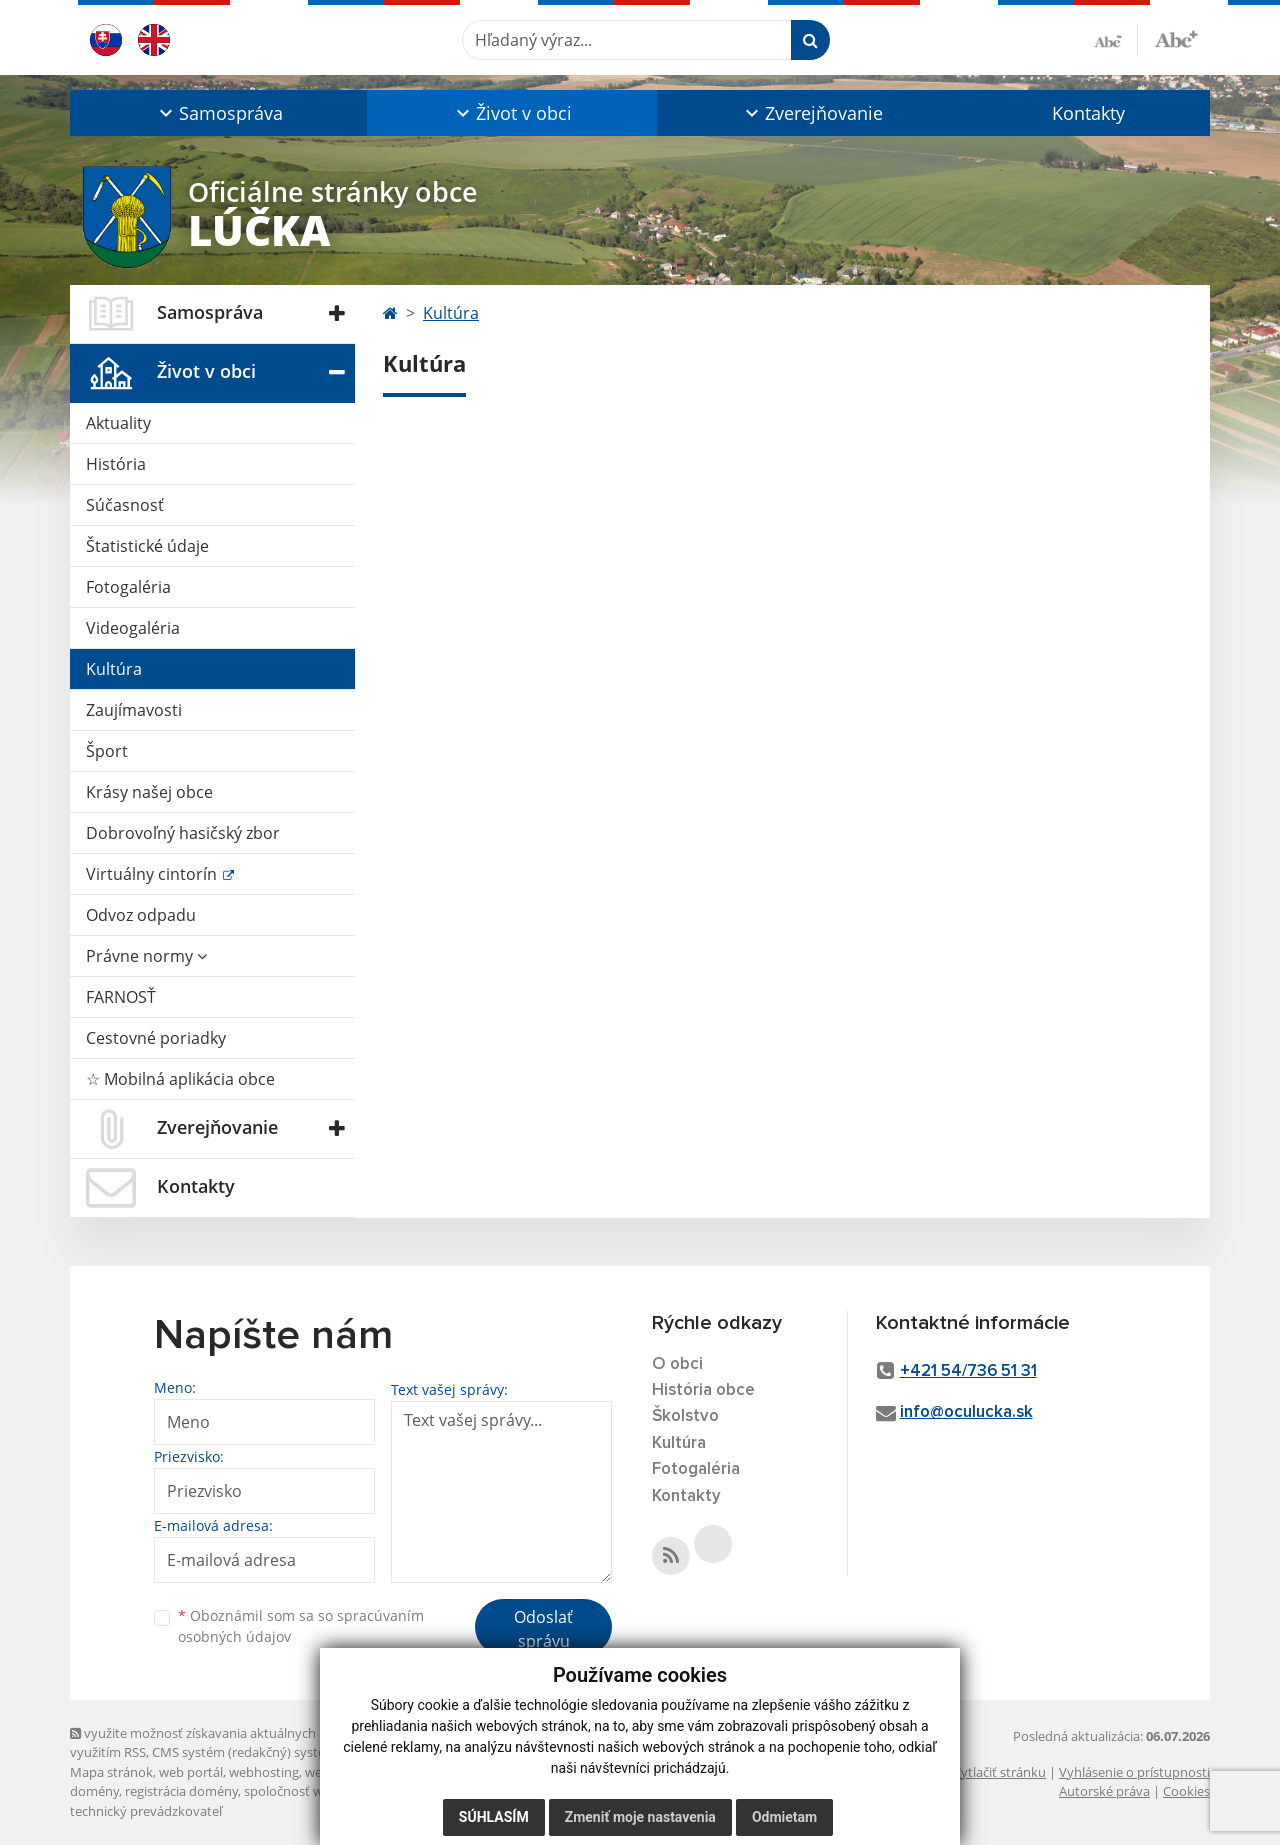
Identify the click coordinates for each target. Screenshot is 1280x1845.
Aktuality (118, 423)
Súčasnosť (125, 505)
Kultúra (114, 669)
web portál (191, 1772)
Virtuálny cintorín (153, 874)
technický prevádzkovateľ (146, 1811)
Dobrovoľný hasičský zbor (183, 833)
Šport (107, 751)
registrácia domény (181, 1791)
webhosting (264, 1772)
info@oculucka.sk (966, 1412)
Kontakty (1088, 113)
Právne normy (146, 956)
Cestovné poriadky (156, 1038)
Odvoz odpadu (141, 915)
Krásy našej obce (149, 792)
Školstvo (685, 1416)
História (116, 464)
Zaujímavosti (134, 710)
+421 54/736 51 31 (968, 1371)
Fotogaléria (128, 587)
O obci (677, 1364)
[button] (218, 113)
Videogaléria (133, 628)
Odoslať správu (543, 1629)
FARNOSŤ (121, 997)
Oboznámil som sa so (301, 1626)
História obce (703, 1390)
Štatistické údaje (147, 546)
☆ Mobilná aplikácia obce (180, 1079)
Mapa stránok (111, 1772)
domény (94, 1791)
